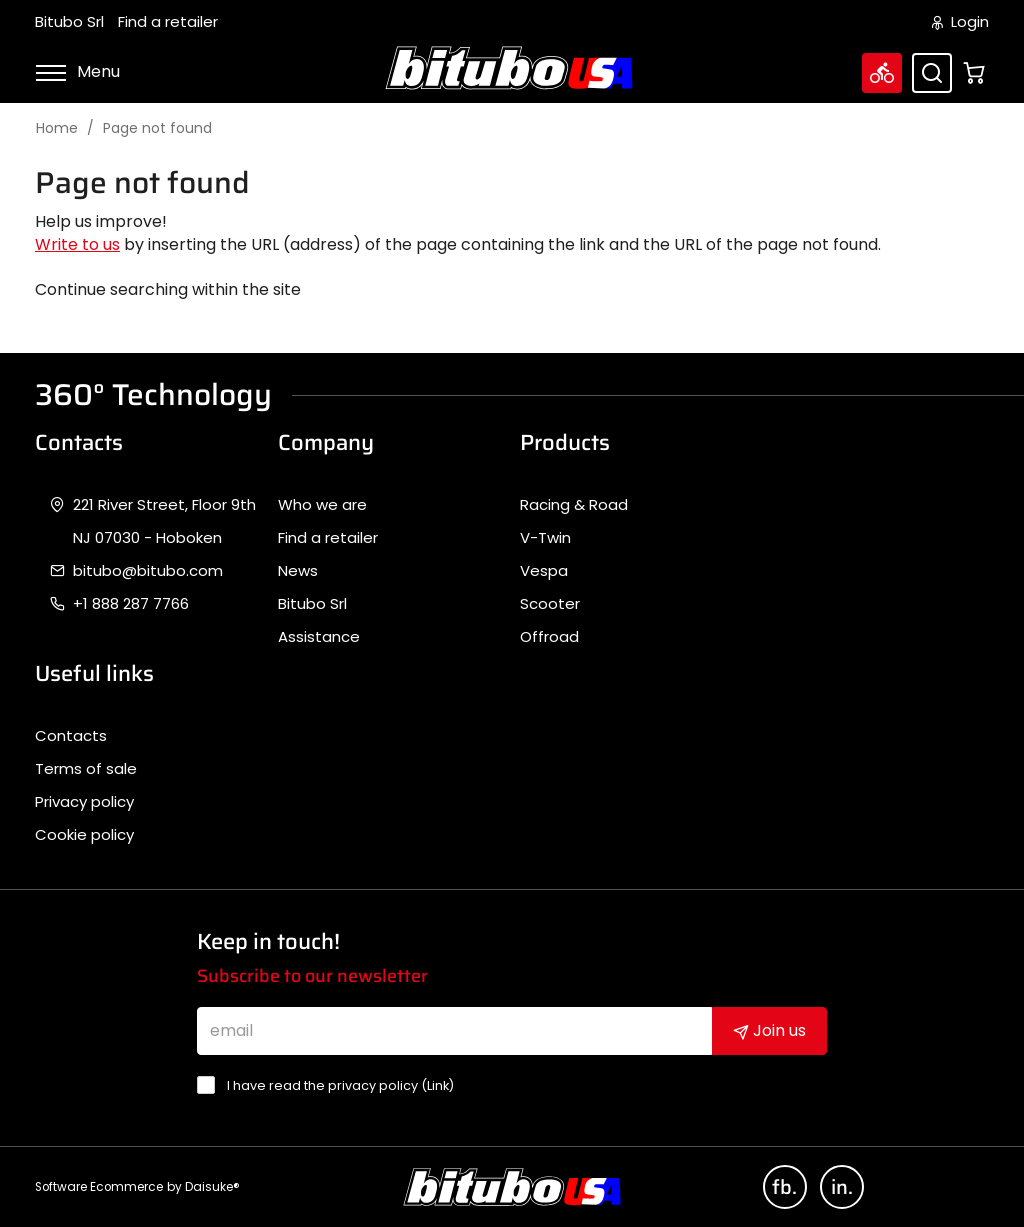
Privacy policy (84, 802)
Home (57, 128)
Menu (77, 71)
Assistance (319, 637)
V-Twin (545, 538)
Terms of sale (86, 769)
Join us (769, 1030)
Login (960, 22)
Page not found (157, 128)
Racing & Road (574, 505)
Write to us (77, 244)
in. (842, 1187)
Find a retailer (168, 22)
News (298, 571)
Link (438, 1085)
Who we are (322, 505)
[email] (455, 1031)
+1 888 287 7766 (131, 604)
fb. (784, 1187)
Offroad (549, 637)
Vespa (544, 571)
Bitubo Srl (69, 22)
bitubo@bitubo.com (148, 571)
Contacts (71, 736)
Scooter (550, 604)
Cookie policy (84, 835)
